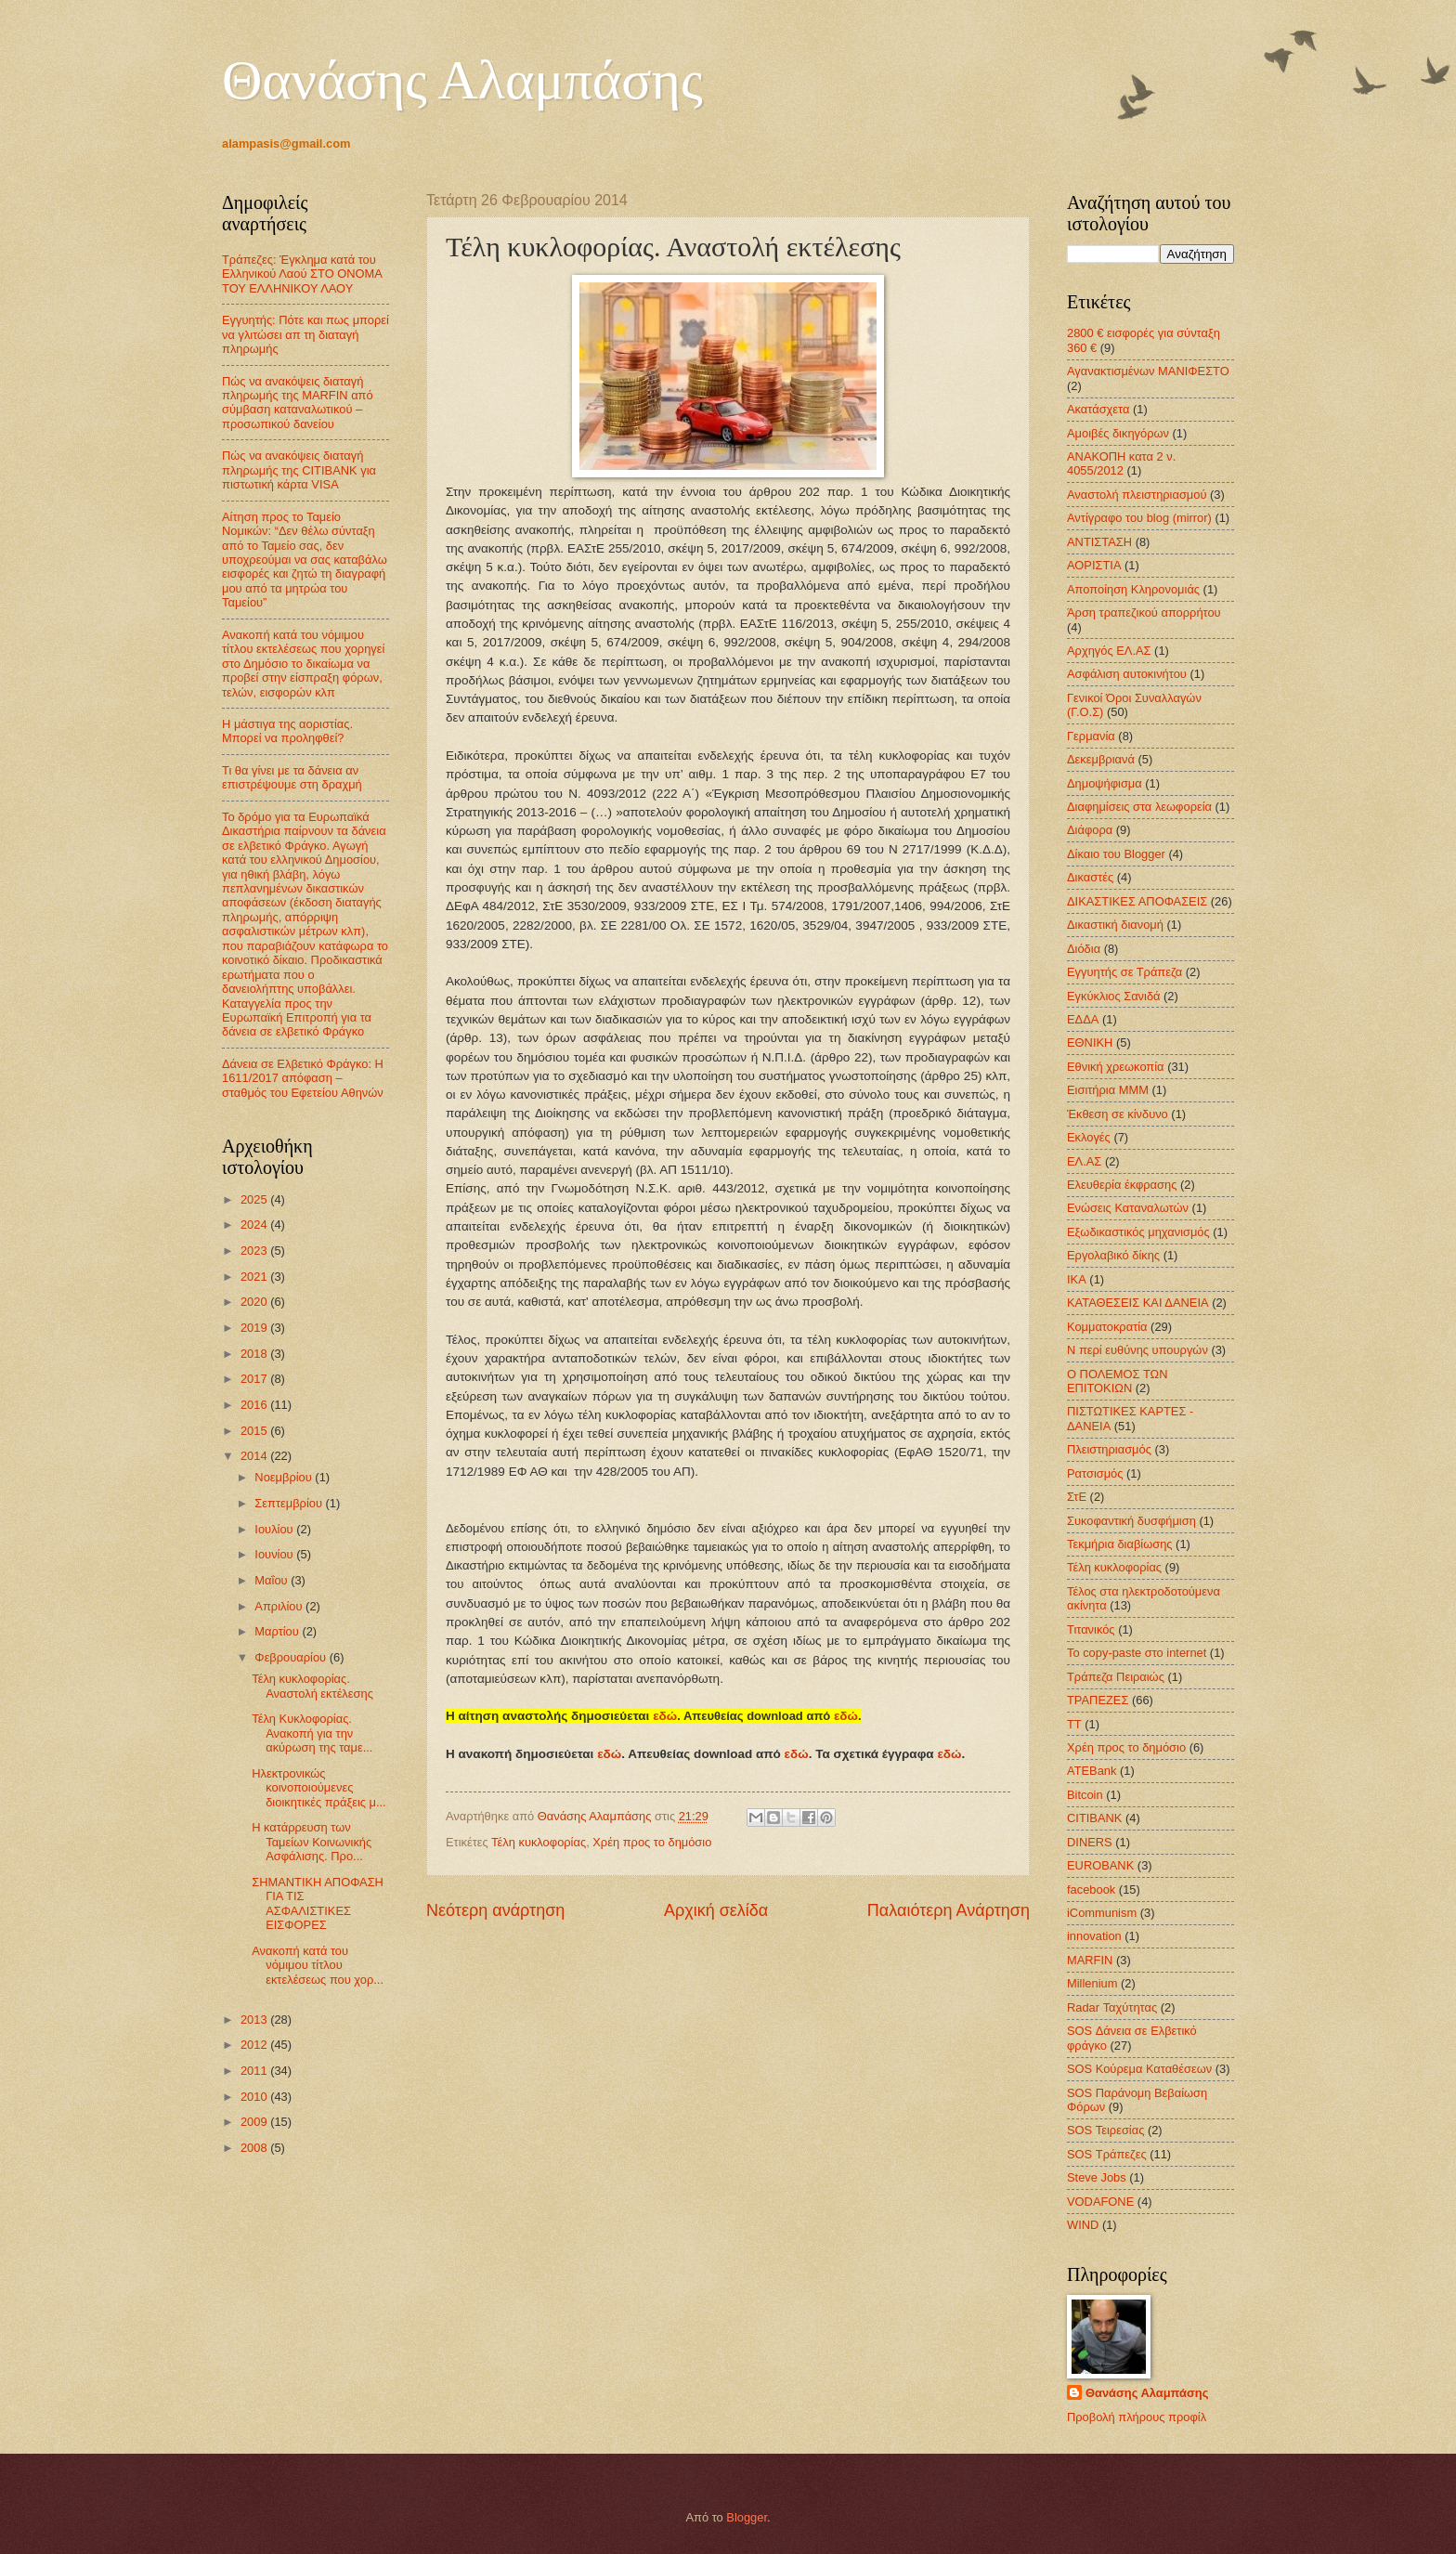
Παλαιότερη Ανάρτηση (948, 1910)
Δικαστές (1090, 877)
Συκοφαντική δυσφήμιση (1131, 1521)
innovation (1094, 1936)
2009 (255, 2122)
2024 (255, 1224)
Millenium (1092, 1983)
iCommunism (1102, 1913)
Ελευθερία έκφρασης (1121, 1185)
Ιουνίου (275, 1554)
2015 (255, 1431)
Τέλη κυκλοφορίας (538, 1842)
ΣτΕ (1076, 1497)
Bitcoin (1085, 1795)
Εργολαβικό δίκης (1113, 1255)
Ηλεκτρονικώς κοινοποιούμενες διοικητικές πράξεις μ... (319, 1787)
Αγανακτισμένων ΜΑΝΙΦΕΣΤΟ (1148, 371)
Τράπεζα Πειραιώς (1115, 1677)
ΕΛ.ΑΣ (1084, 1161)
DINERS (1089, 1842)
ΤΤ (1074, 1724)
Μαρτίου (278, 1631)
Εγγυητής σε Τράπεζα (1124, 972)
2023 (255, 1250)
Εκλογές (1089, 1137)
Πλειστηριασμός (1109, 1449)
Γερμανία (1091, 736)
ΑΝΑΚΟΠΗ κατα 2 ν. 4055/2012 (1121, 463)
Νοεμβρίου (284, 1477)
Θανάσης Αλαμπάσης (462, 80)
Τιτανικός (1091, 1629)
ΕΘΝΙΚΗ (1089, 1042)
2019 (255, 1328)
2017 (255, 1379)
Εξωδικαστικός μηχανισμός (1138, 1232)
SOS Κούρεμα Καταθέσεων (1139, 2069)
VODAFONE (1100, 2202)
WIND (1082, 2225)
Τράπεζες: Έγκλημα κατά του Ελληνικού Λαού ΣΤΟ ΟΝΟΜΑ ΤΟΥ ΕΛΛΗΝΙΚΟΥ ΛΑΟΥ (302, 274)
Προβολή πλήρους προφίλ (1136, 2417)
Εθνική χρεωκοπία (1115, 1067)
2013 (255, 2019)
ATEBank (1091, 1771)
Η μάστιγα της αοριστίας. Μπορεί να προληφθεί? (287, 731)
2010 (255, 2097)
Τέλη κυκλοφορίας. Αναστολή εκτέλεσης (312, 1686)
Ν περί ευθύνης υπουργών (1137, 1350)
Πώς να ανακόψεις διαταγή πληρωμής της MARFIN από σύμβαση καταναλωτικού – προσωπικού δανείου (297, 402)
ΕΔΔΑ (1082, 1019)
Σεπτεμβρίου (289, 1503)
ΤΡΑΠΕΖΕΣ (1097, 1700)
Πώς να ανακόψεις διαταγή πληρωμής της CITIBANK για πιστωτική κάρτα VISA (299, 470)
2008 (255, 2148)
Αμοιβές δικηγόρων (1118, 433)
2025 (255, 1199)
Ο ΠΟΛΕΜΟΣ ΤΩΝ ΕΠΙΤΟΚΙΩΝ (1117, 1381)
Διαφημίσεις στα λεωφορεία (1139, 807)
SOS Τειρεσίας (1105, 2130)
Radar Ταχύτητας (1112, 2007)
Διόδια (1083, 949)
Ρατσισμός (1095, 1473)
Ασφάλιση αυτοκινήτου (1127, 674)
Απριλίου (280, 1606)
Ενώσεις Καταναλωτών (1128, 1208)
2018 (255, 1354)
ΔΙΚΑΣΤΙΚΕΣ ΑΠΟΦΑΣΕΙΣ (1137, 901)
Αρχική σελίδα (716, 1910)
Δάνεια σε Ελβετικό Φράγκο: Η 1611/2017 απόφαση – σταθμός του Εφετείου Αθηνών (303, 1078)
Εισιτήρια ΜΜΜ (1108, 1090)
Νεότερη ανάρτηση (495, 1910)
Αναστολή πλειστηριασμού (1136, 495)
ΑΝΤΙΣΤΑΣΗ (1099, 542)
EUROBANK (1100, 1865)
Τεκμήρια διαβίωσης (1120, 1544)
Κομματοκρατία (1107, 1327)
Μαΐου (272, 1580)
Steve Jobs (1096, 2177)
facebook (1091, 1889)
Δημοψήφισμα (1104, 783)
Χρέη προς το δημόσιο (651, 1842)
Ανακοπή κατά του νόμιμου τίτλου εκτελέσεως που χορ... (318, 1965)
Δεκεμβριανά (1101, 759)
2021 (255, 1277)
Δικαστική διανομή (1115, 925)
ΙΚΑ (1076, 1279)
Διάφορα (1089, 830)
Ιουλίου (275, 1529)
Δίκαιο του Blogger (1116, 854)
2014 (255, 1456)
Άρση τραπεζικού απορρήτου (1144, 612)
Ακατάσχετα (1098, 409)
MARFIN (1089, 1960)
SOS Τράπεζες (1107, 2154)
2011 (255, 2071)
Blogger (746, 2517)
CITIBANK (1094, 1818)
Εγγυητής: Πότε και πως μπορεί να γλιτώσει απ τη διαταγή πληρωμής (305, 334)
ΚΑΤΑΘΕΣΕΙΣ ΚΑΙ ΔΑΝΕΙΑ (1138, 1303)
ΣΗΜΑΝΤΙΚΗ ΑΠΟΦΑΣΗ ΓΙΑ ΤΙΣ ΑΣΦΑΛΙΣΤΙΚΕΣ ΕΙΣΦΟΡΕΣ (318, 1903)
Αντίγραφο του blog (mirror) (1139, 518)
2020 (255, 1302)
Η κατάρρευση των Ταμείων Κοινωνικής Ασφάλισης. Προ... (311, 1841)
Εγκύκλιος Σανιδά (1114, 996)
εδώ (665, 1716)
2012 (255, 2045)
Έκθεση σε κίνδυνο (1117, 1114)
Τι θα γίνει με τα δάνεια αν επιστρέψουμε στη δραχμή (292, 777)
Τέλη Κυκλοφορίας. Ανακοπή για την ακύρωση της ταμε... (312, 1733)
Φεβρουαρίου (291, 1657)
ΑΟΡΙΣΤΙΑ (1094, 565)
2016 (255, 1405)
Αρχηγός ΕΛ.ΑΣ (1109, 651)
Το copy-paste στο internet (1136, 1653)
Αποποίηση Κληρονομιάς (1133, 589)
